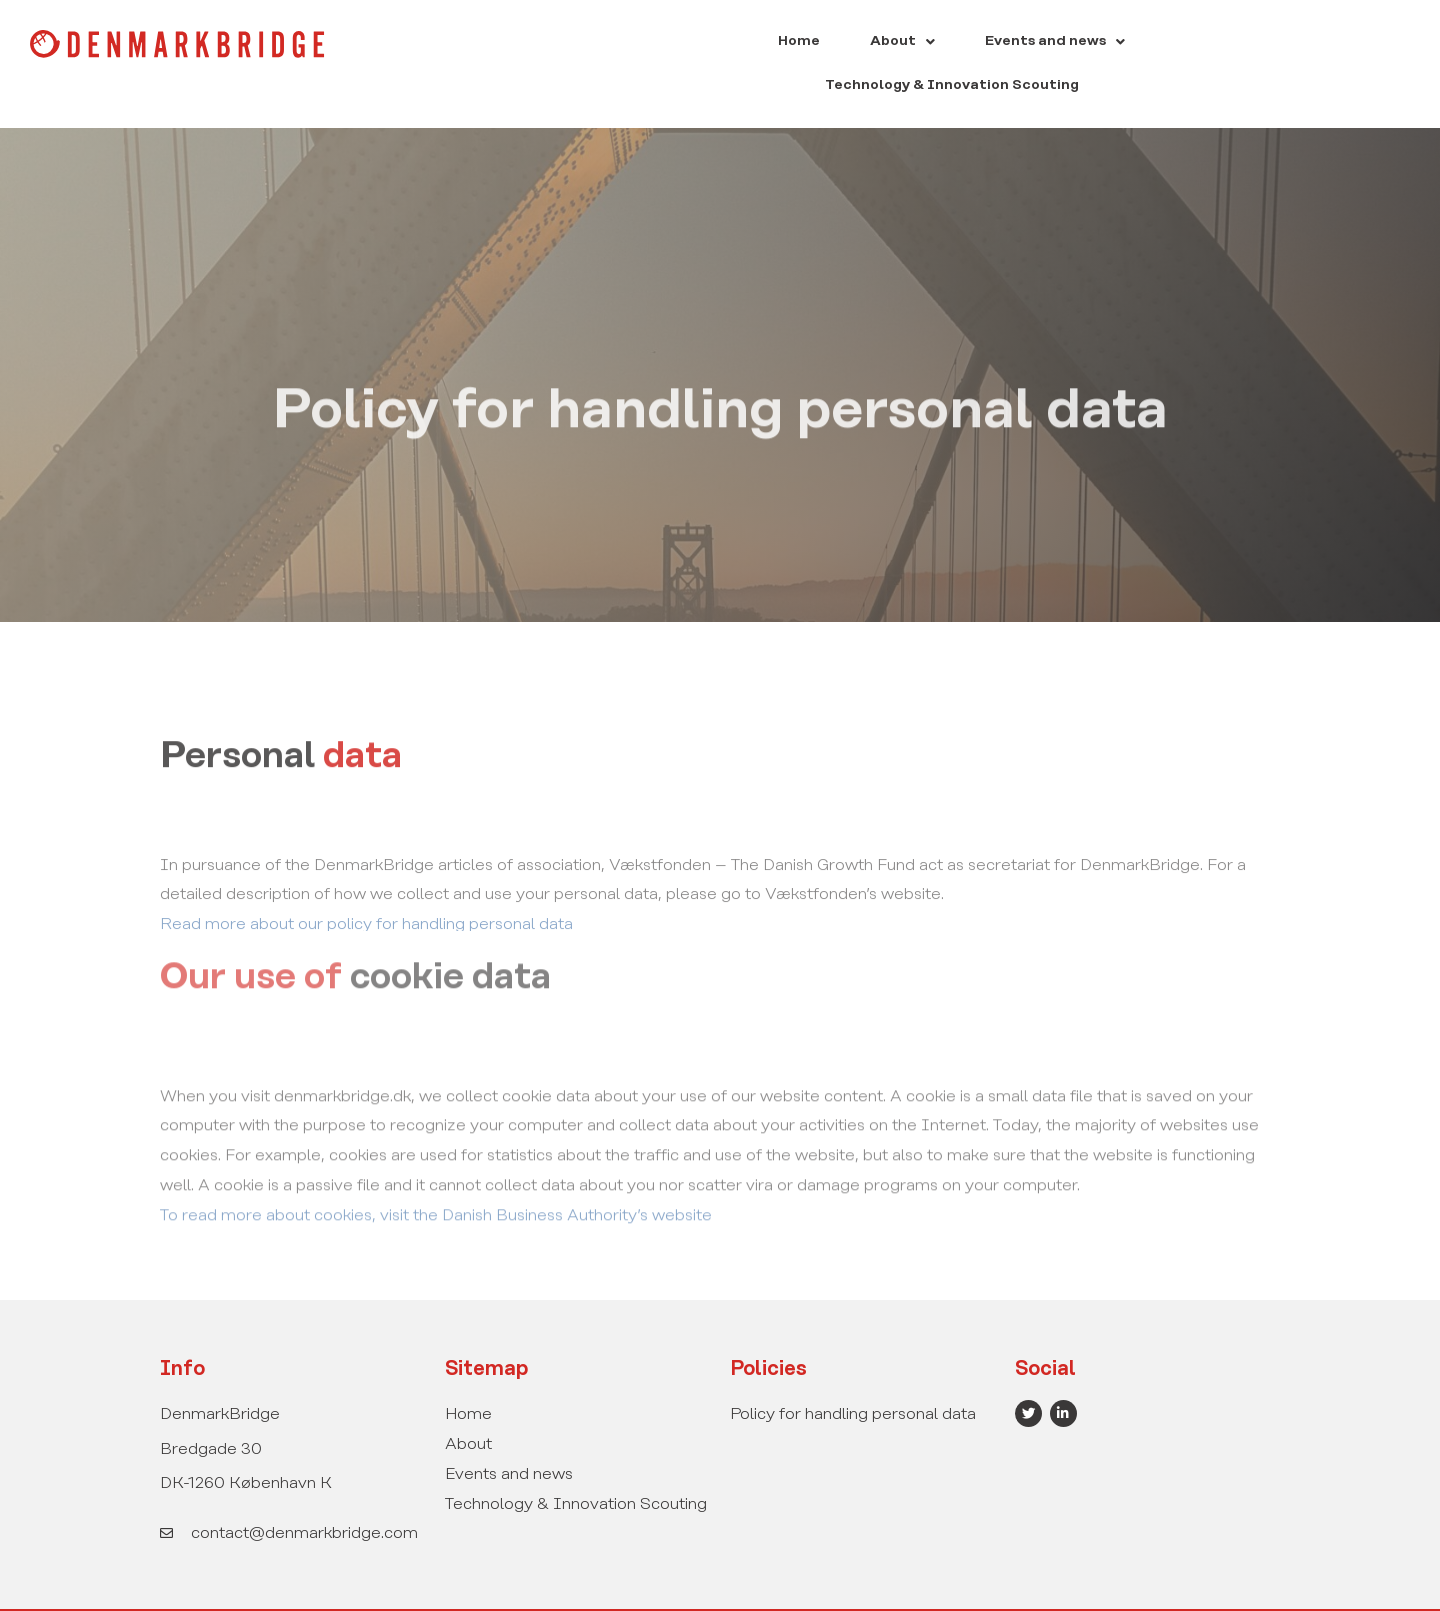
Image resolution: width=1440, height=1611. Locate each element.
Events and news (894, 43)
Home (674, 43)
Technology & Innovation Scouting (1123, 43)
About (759, 43)
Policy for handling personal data (853, 1374)
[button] (759, 44)
